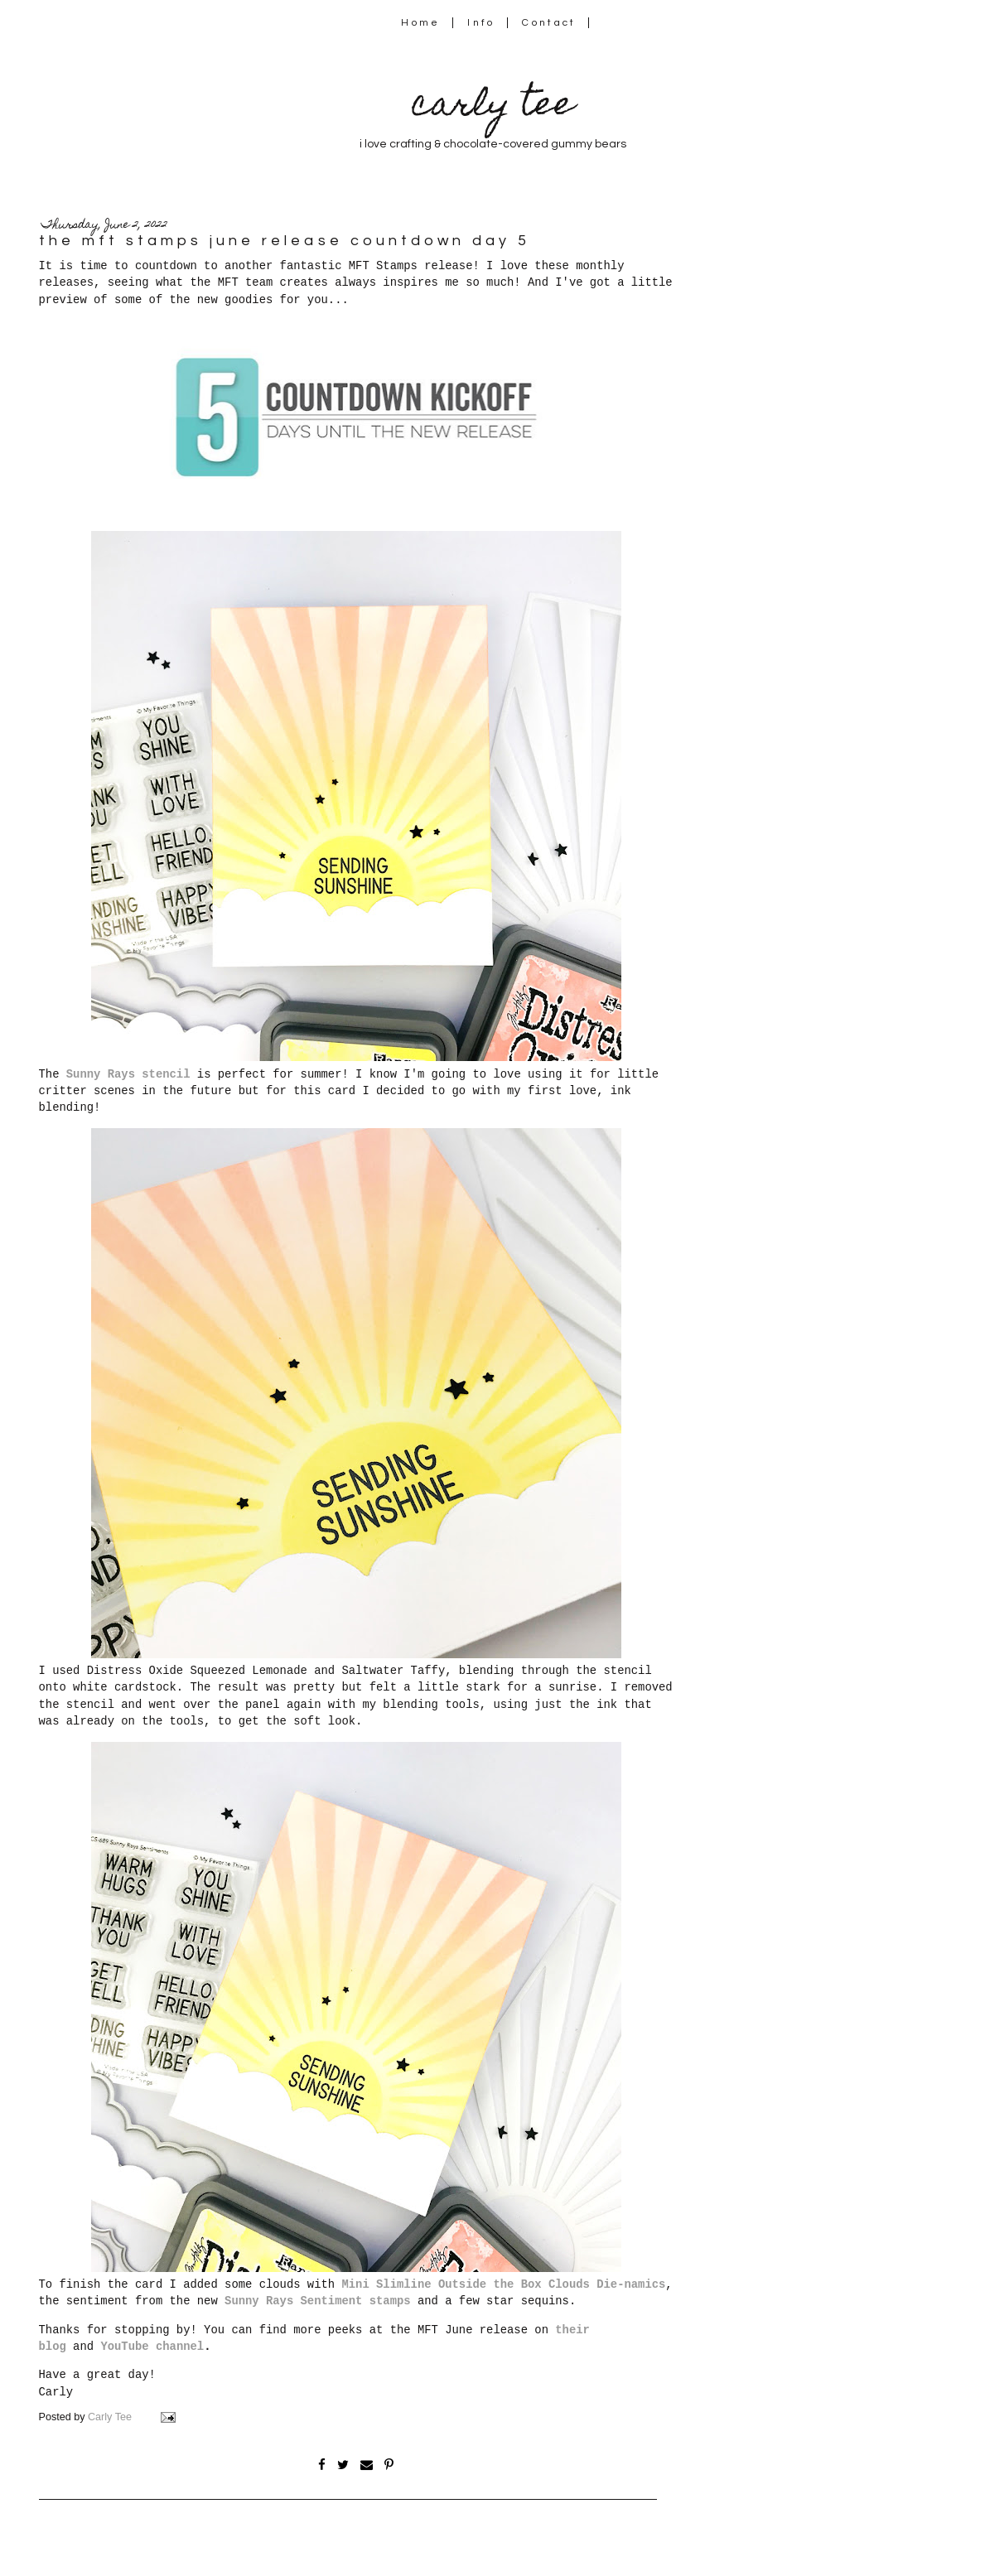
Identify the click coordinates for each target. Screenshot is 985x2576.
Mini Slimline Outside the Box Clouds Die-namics (503, 2284)
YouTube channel (152, 2346)
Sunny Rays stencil (128, 1074)
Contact (549, 22)
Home (420, 22)
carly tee (493, 107)
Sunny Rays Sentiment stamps (318, 2301)
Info (481, 22)
